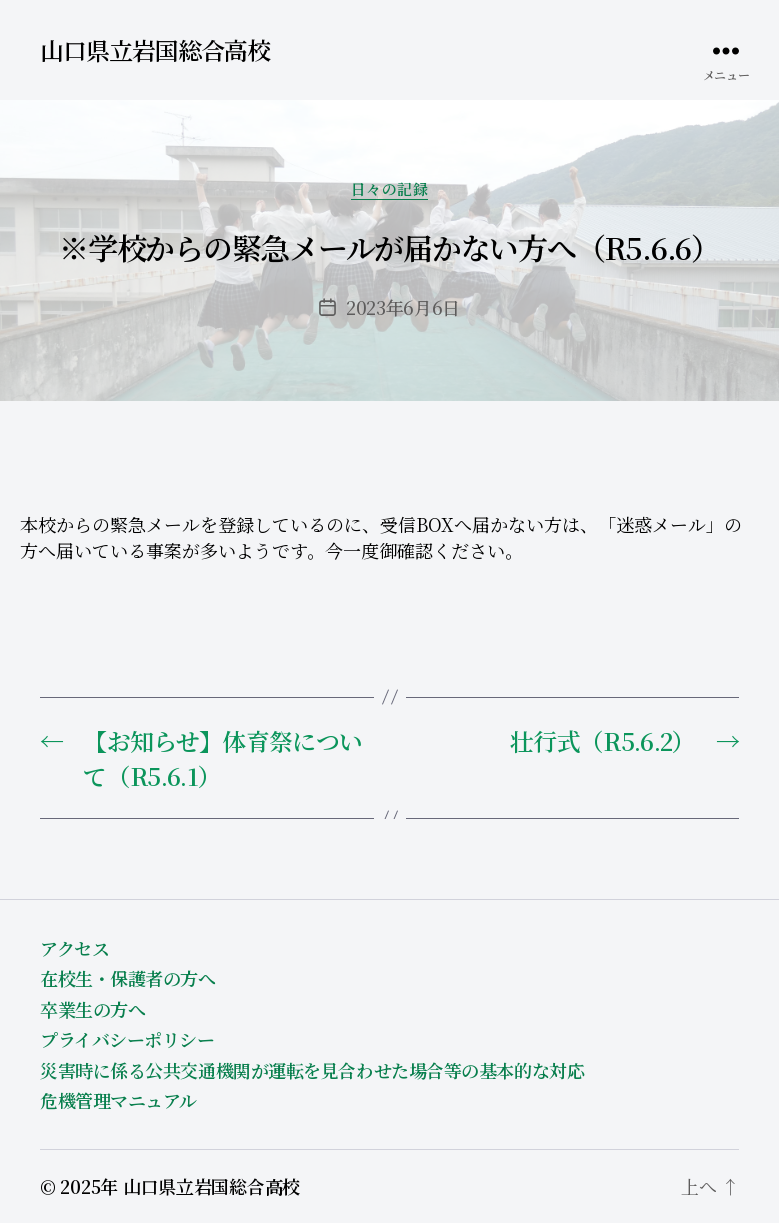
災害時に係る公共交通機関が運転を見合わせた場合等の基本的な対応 (312, 1070)
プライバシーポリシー (127, 1039)
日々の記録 (390, 189)
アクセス (74, 948)
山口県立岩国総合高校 (155, 50)
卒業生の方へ (92, 1009)
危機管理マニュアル (118, 1100)
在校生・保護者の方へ (128, 978)
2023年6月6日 (403, 307)
